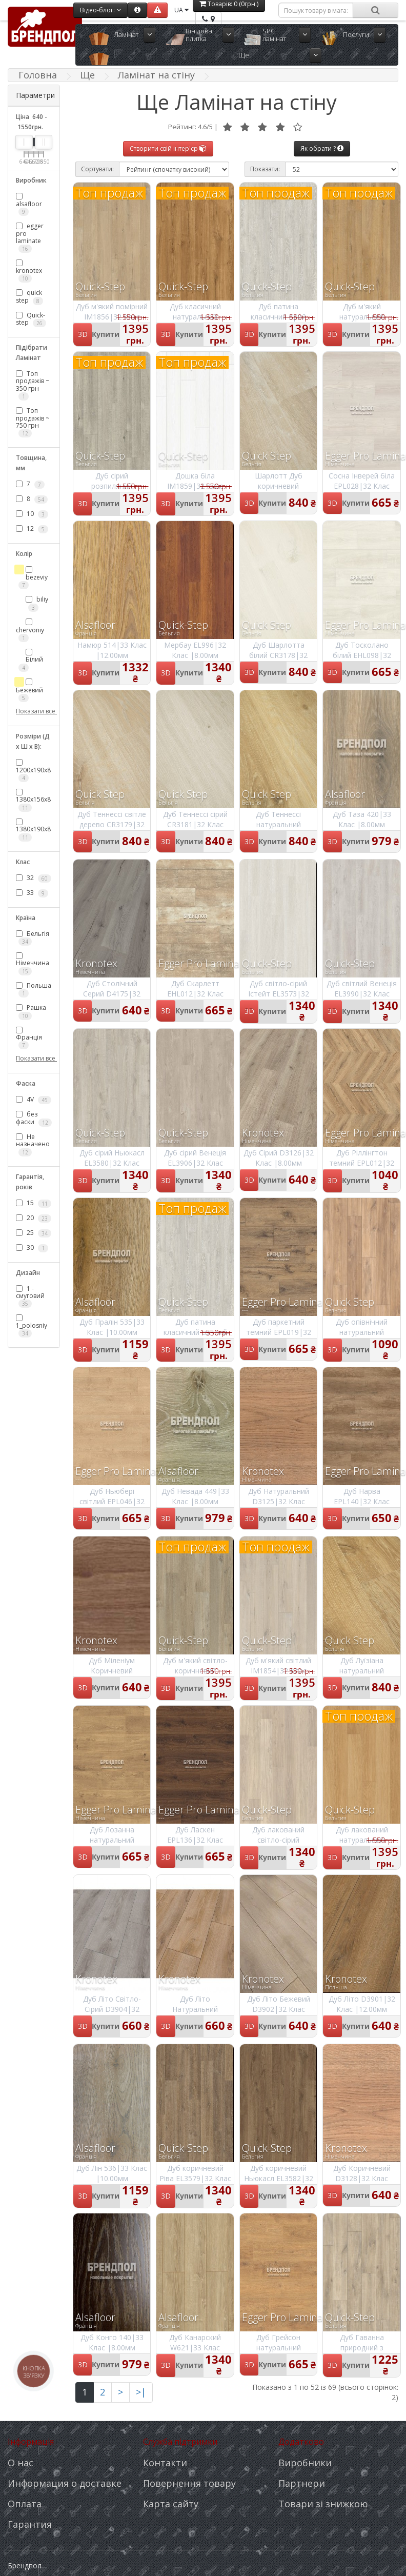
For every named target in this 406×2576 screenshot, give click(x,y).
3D (83, 334)
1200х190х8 (33, 770)
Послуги (356, 34)
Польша (33, 989)
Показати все (34, 711)
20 (33, 1218)
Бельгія (32, 937)
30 (32, 1247)
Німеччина (32, 963)
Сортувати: (97, 169)
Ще (243, 54)
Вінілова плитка (199, 34)
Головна (37, 75)
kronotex (29, 271)
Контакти (165, 2463)
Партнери (301, 2483)
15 (33, 1203)
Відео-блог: (100, 10)
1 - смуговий (30, 1296)
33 (32, 892)
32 (33, 878)
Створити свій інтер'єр (168, 148)
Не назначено (33, 1144)
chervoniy (30, 630)
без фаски (34, 1118)
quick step (29, 296)
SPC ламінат (274, 34)
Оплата (25, 2504)
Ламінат (126, 34)
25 (33, 1232)
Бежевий (29, 690)
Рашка (31, 1011)
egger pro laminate (30, 237)
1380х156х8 (33, 800)
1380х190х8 (33, 830)
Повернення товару (189, 2483)
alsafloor (29, 204)
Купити (105, 334)
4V (33, 1100)
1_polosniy (31, 1325)
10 (32, 514)
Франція (29, 1038)
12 (32, 529)
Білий (30, 660)
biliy (37, 603)
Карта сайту (170, 2504)
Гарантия (30, 2524)
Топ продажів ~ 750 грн (33, 421)
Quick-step (31, 319)
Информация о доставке (64, 2483)
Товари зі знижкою (323, 2504)
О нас (20, 2463)
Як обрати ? (321, 148)
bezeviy (33, 577)
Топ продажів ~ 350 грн (33, 385)
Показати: (265, 169)
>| (141, 2392)
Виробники (305, 2463)
